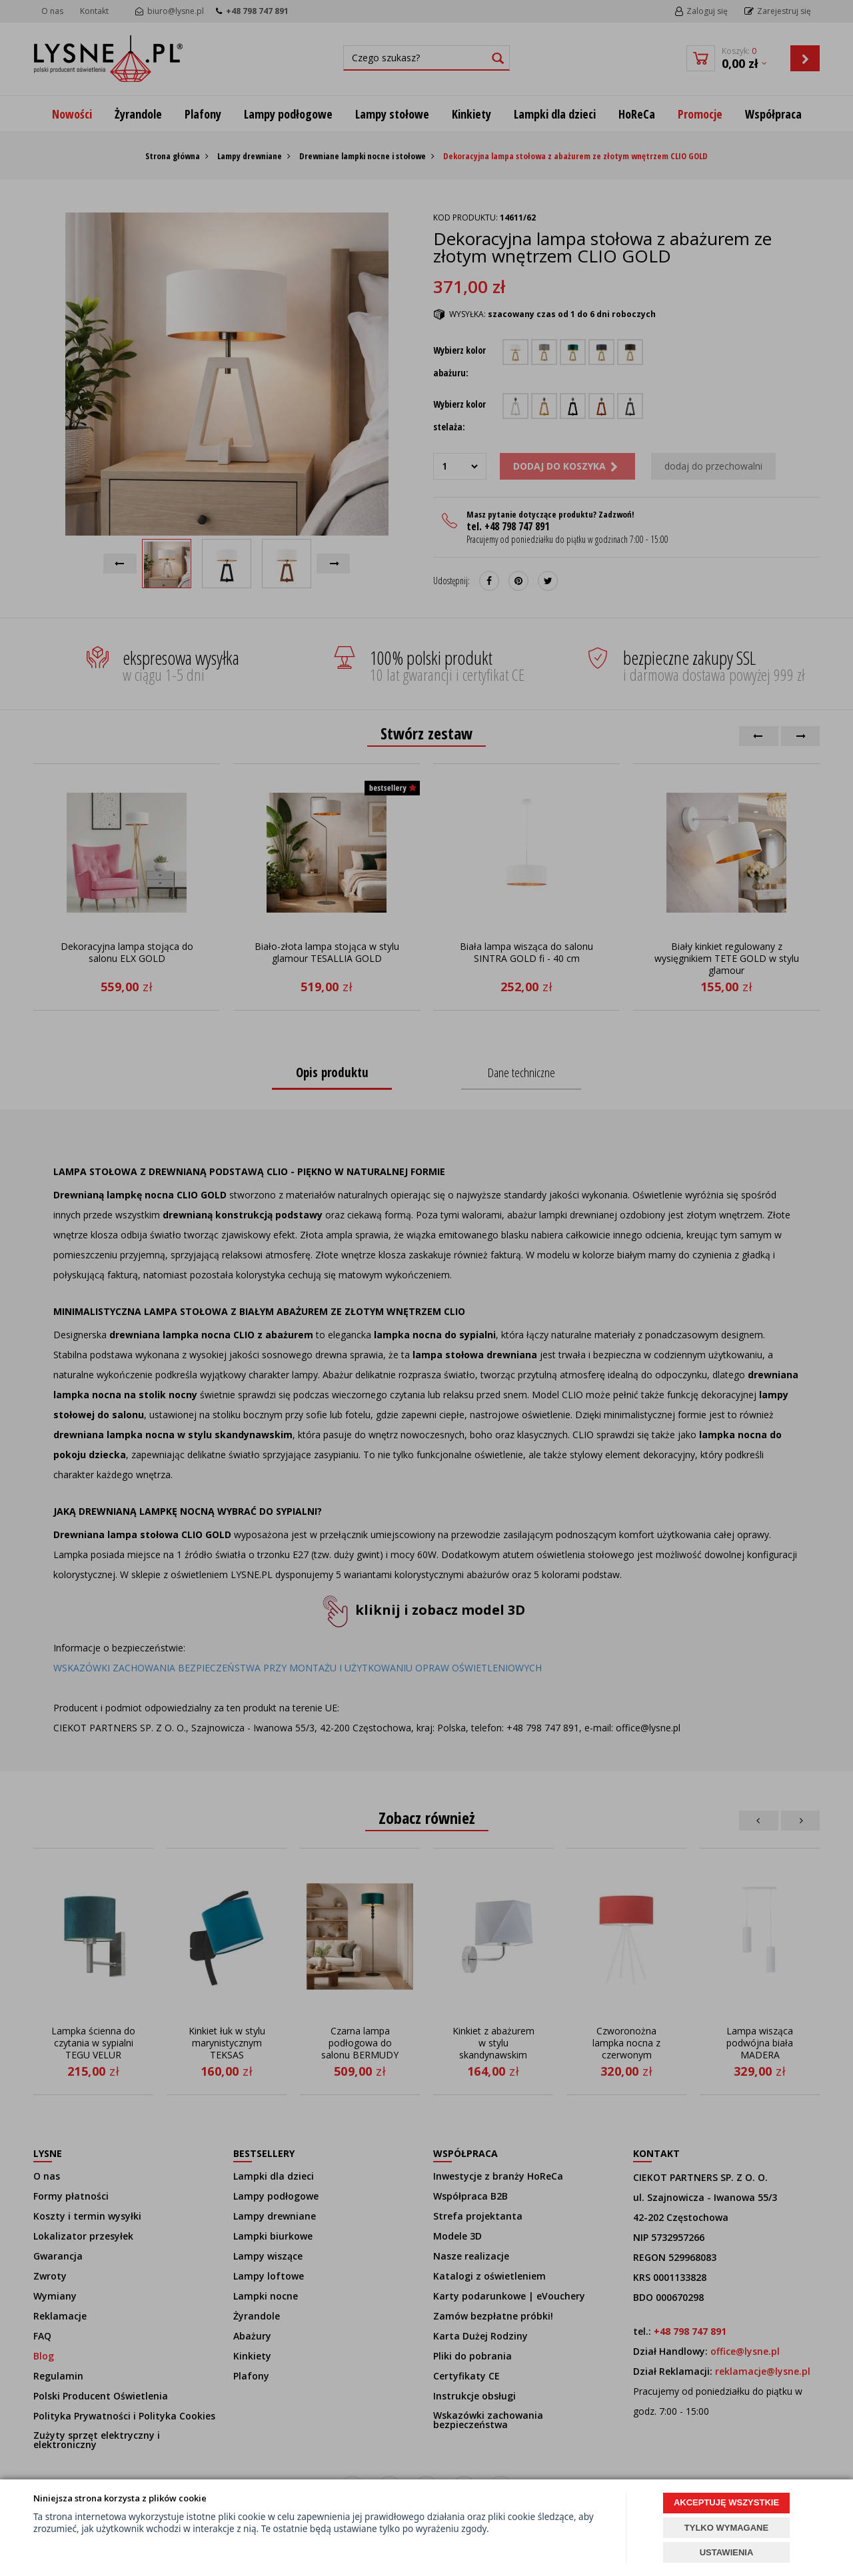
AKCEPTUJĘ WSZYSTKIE (726, 2502)
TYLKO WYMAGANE (726, 2528)
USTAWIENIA (727, 2552)
